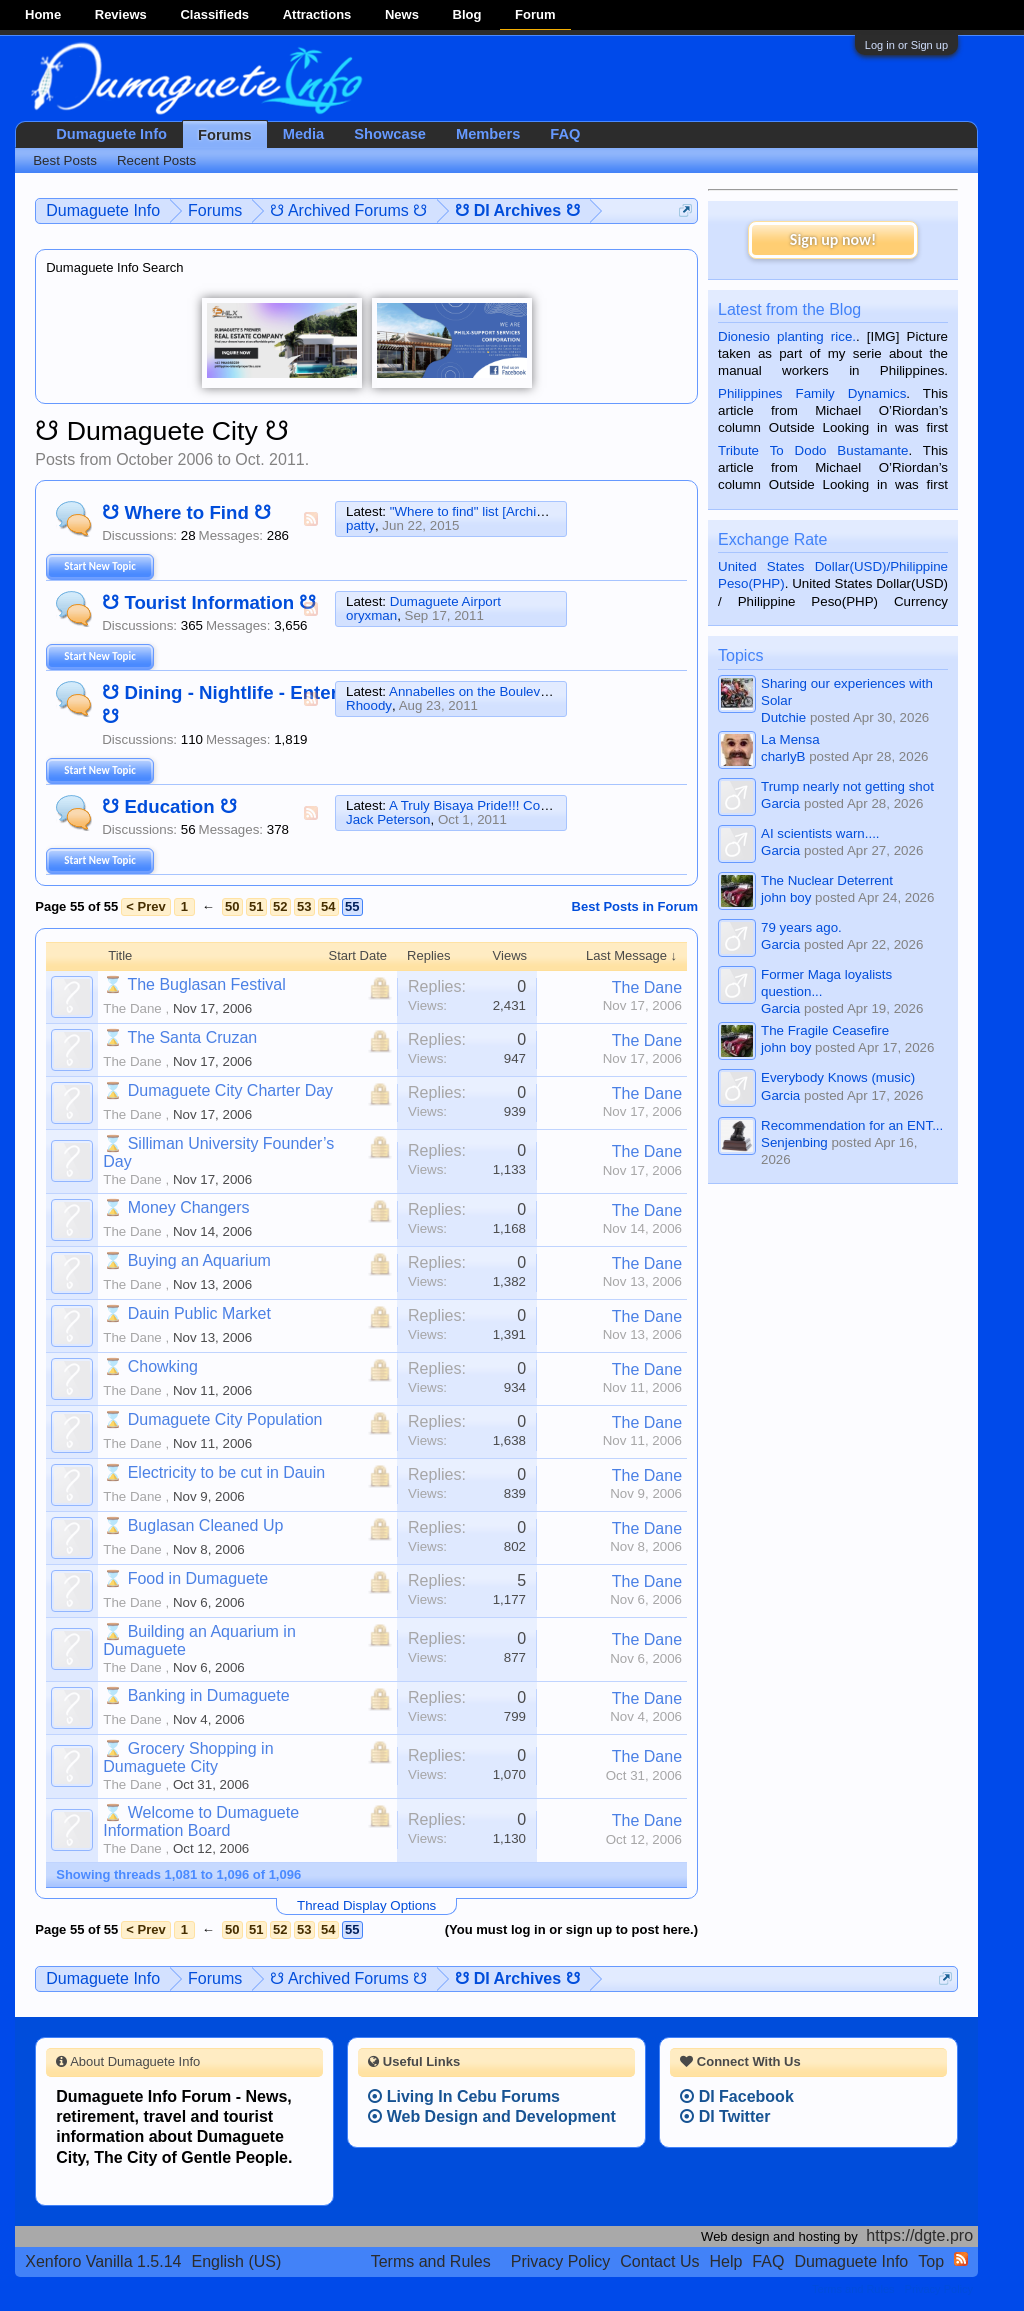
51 (256, 906)
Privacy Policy (561, 2261)
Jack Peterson (388, 819)
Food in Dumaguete (198, 1578)
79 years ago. (801, 927)
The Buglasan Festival (206, 984)
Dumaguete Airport (445, 601)
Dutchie (783, 717)
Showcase (390, 134)
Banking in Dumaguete (209, 1695)
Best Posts (65, 160)
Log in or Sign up (906, 45)
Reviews (121, 14)
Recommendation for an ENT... (852, 1125)
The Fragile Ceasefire (825, 1030)
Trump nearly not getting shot (847, 786)
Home (43, 14)
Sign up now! (833, 239)
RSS (311, 519)
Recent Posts (156, 160)
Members (488, 134)
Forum (535, 14)
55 (352, 906)
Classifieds (214, 14)
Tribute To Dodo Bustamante (813, 450)
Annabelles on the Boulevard (474, 691)
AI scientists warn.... (820, 833)
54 (328, 906)
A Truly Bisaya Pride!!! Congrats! (485, 805)
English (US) (237, 2261)
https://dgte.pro (919, 2235)
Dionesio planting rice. (787, 336)
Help (725, 2261)
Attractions (317, 14)
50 (232, 906)
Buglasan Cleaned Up (206, 1525)
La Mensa (790, 739)
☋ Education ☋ (169, 806)
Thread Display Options (366, 1905)
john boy (786, 897)
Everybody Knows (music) (838, 1077)
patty (360, 525)
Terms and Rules (431, 2261)
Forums (225, 135)
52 (280, 906)
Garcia (780, 803)
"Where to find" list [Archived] (476, 511)
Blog (467, 14)
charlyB (783, 756)
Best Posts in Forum (635, 906)
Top (931, 2261)
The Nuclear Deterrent (827, 880)
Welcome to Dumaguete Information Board (201, 1821)
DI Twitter (725, 2116)
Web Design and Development (492, 2116)
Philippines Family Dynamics (812, 393)
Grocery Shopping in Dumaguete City (188, 1757)
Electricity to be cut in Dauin (226, 1472)
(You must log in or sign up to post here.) (571, 1929)
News (402, 14)
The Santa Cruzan (192, 1037)
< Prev (145, 906)
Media (304, 134)
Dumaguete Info (111, 134)
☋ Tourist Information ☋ (209, 602)
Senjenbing (794, 1142)
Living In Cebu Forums (464, 2096)
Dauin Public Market (199, 1313)
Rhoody (369, 705)
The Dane (132, 1008)
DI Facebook (737, 2096)
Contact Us (659, 2261)
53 (304, 906)
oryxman (371, 615)
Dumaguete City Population (225, 1419)
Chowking (163, 1366)
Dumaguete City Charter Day (230, 1090)
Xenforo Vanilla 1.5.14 (103, 2261)
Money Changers (189, 1207)
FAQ (565, 134)
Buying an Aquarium (199, 1260)
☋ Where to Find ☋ (186, 512)
